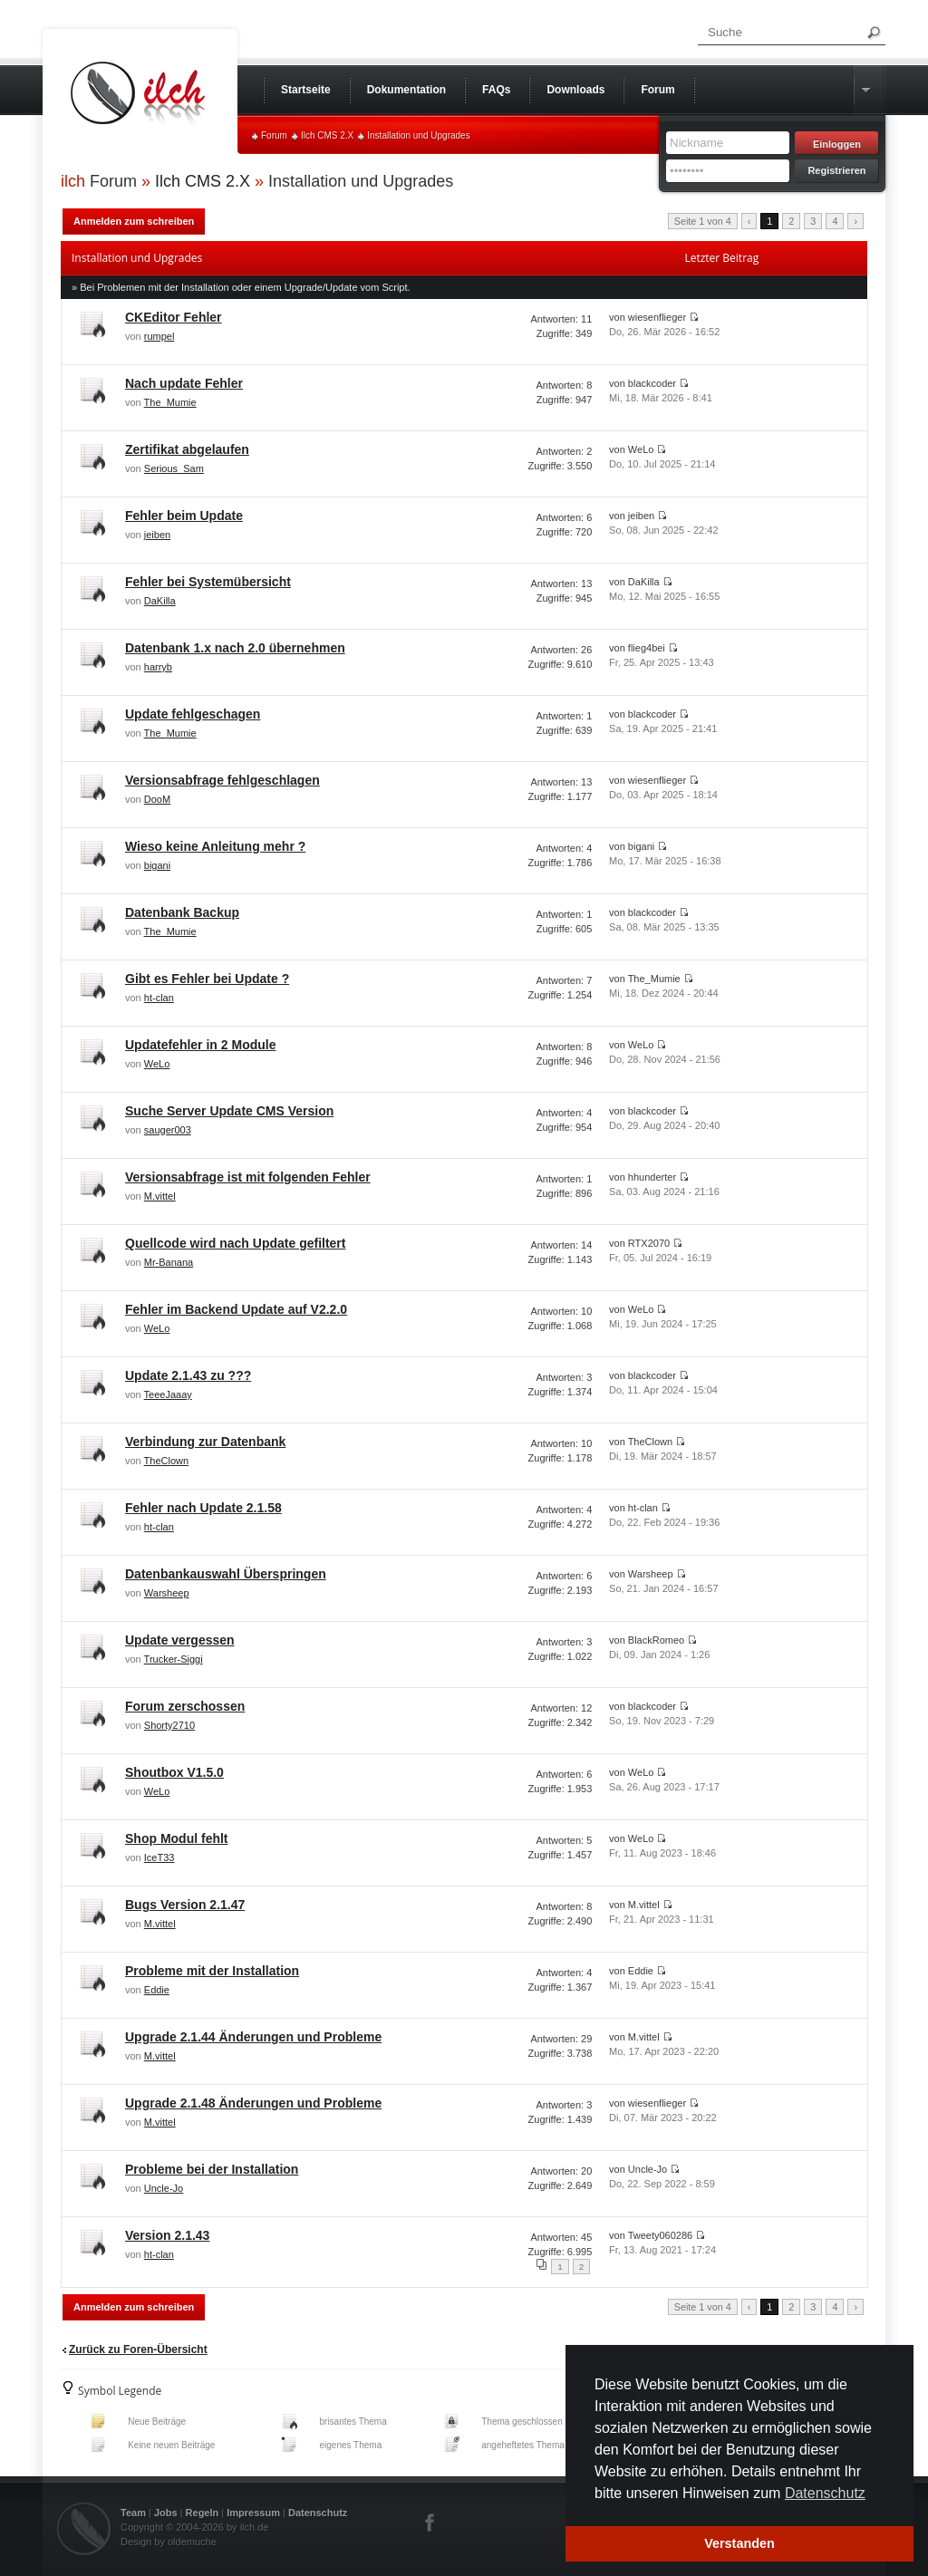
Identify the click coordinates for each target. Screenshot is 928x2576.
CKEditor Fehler (173, 317)
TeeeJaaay (168, 1394)
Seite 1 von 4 (702, 221)
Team (133, 2512)
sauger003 (167, 1129)
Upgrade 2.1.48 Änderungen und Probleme (253, 2103)
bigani (157, 865)
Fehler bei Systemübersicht (208, 581)
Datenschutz (317, 2512)
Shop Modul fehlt (176, 1838)
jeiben (157, 534)
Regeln (202, 2512)
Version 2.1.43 (167, 2235)
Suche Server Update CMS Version (229, 1111)
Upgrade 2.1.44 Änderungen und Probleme (253, 2037)
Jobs (166, 2512)
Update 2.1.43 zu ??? (188, 1375)
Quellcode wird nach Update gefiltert (235, 1243)
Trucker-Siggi (173, 1659)
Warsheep (166, 1592)
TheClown (166, 1460)
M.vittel (160, 1196)
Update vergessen (180, 1640)
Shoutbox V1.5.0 (174, 1772)
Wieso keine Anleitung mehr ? (215, 846)
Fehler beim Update (184, 515)
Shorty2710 (169, 1725)
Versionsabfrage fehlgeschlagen (222, 780)
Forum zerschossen (185, 1706)
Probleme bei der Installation (211, 2169)
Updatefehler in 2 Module (200, 1044)
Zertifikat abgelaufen (187, 449)
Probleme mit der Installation (212, 1970)
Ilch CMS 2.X (327, 135)
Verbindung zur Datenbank (205, 1441)
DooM (157, 799)
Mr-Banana (168, 1262)
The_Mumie (170, 402)
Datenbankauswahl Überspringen (225, 1574)
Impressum (253, 2512)
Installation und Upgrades (418, 135)
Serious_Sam (174, 468)
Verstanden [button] (739, 2543)
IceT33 (159, 1857)
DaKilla (160, 600)
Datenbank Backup (182, 912)
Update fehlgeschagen (192, 714)
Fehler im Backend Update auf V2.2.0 (236, 1309)
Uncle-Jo (163, 2188)
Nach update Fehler (184, 383)
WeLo (157, 1063)
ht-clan (159, 997)
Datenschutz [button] (825, 2493)
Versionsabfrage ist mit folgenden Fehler (248, 1177)
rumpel (159, 336)
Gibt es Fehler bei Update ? (207, 978)
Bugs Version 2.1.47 (185, 1904)
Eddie (156, 1989)
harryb (158, 666)
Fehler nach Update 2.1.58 (203, 1507)
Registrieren (836, 170)
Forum (274, 135)
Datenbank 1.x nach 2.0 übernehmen (235, 648)
